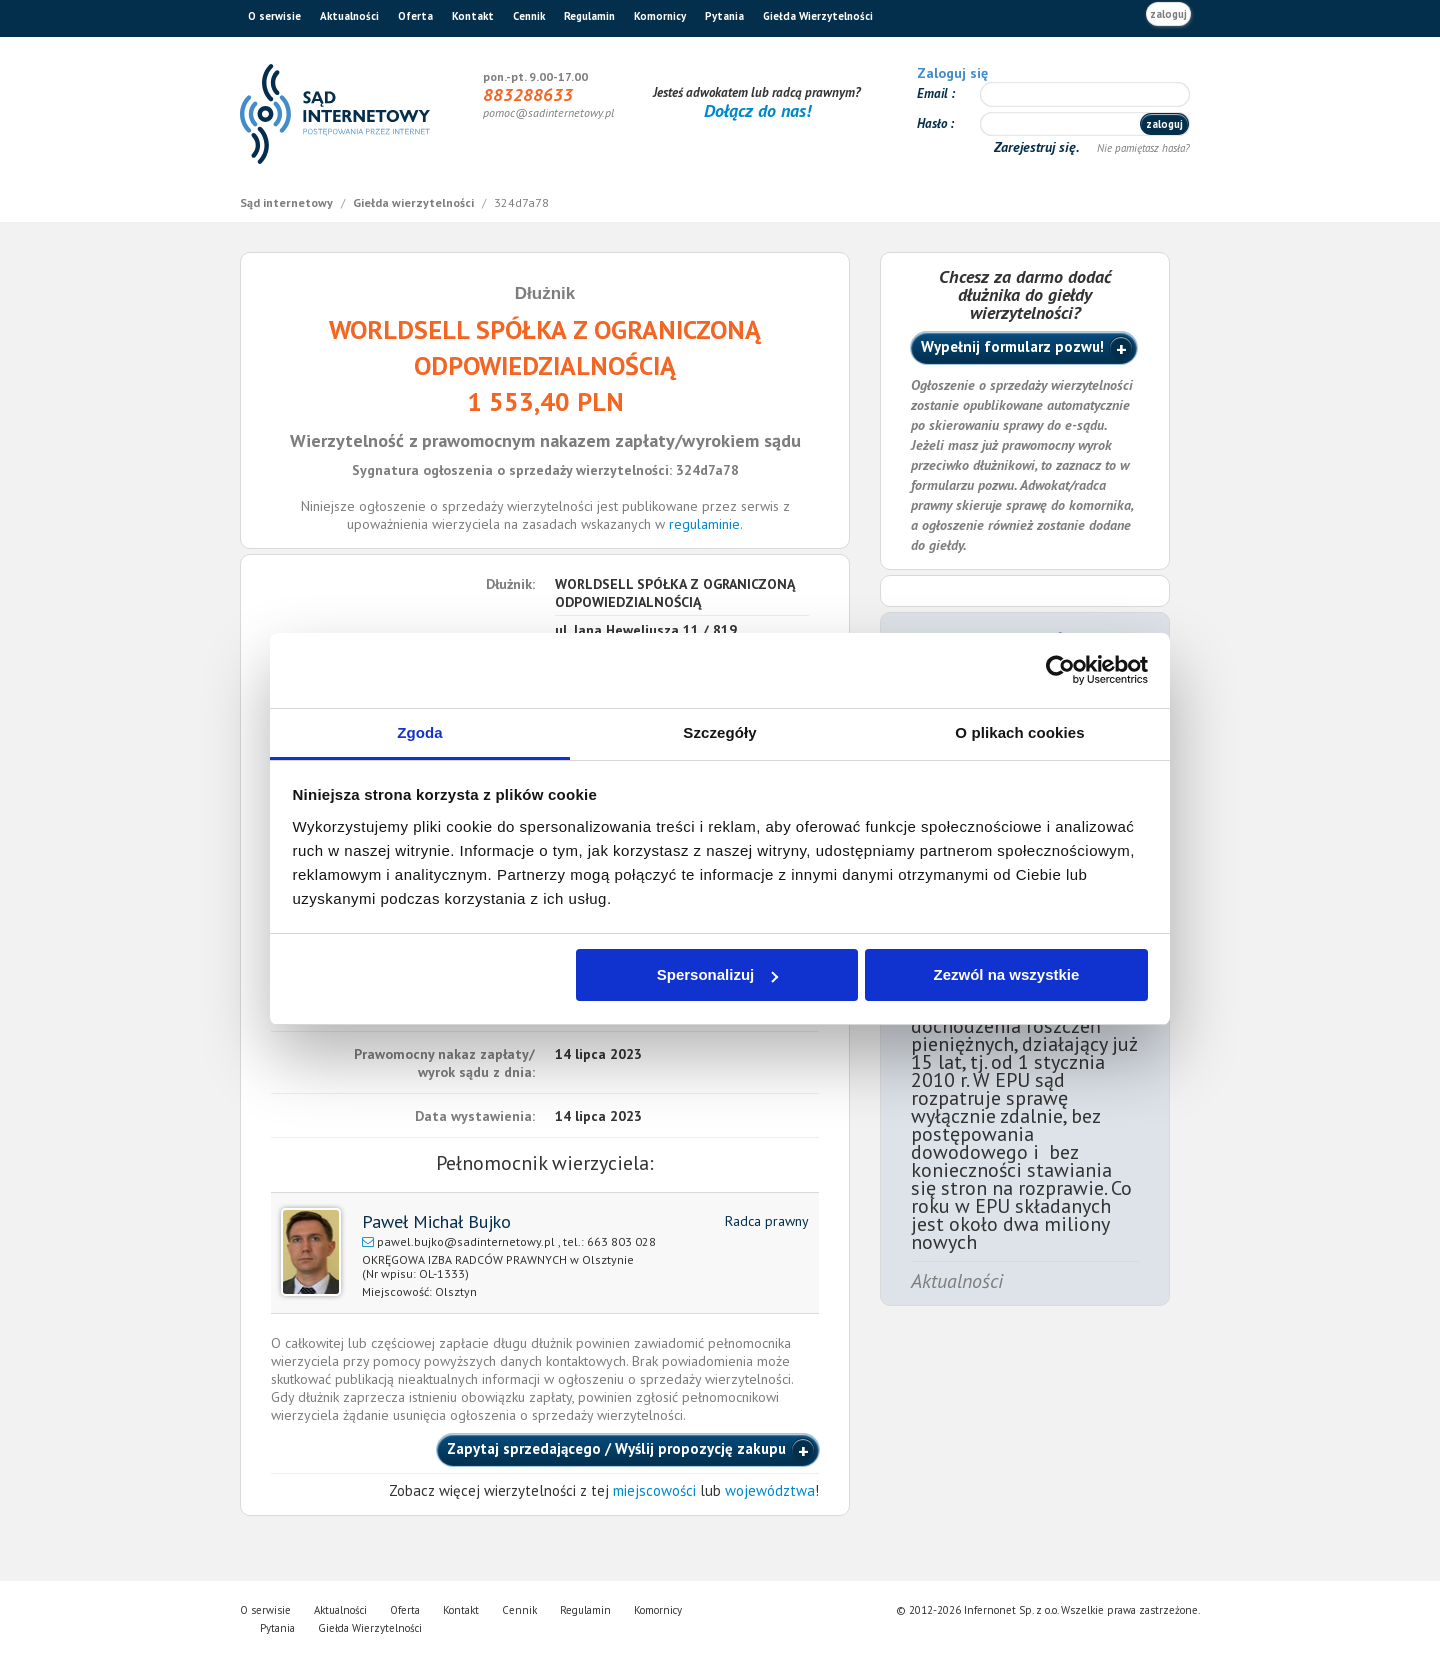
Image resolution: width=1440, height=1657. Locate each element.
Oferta (415, 16)
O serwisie (274, 16)
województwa (770, 1490)
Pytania (724, 16)
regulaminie (704, 524)
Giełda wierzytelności (415, 202)
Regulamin (589, 16)
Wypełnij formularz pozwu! (1012, 346)
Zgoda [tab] (420, 732)
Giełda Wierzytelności (818, 16)
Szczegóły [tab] (719, 732)
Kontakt (473, 16)
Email (934, 93)
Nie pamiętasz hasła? (1143, 148)
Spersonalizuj (718, 974)
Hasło (933, 123)
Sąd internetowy (288, 202)
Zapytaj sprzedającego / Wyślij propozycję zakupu (616, 1448)
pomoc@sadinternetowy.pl (548, 112)
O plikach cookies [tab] (1019, 732)
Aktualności (349, 16)
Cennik (529, 16)
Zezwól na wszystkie (1006, 974)
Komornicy (660, 16)
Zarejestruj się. (1038, 147)
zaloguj (1168, 14)
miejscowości (654, 1490)
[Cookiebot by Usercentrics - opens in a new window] (1060, 670)
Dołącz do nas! (757, 110)
